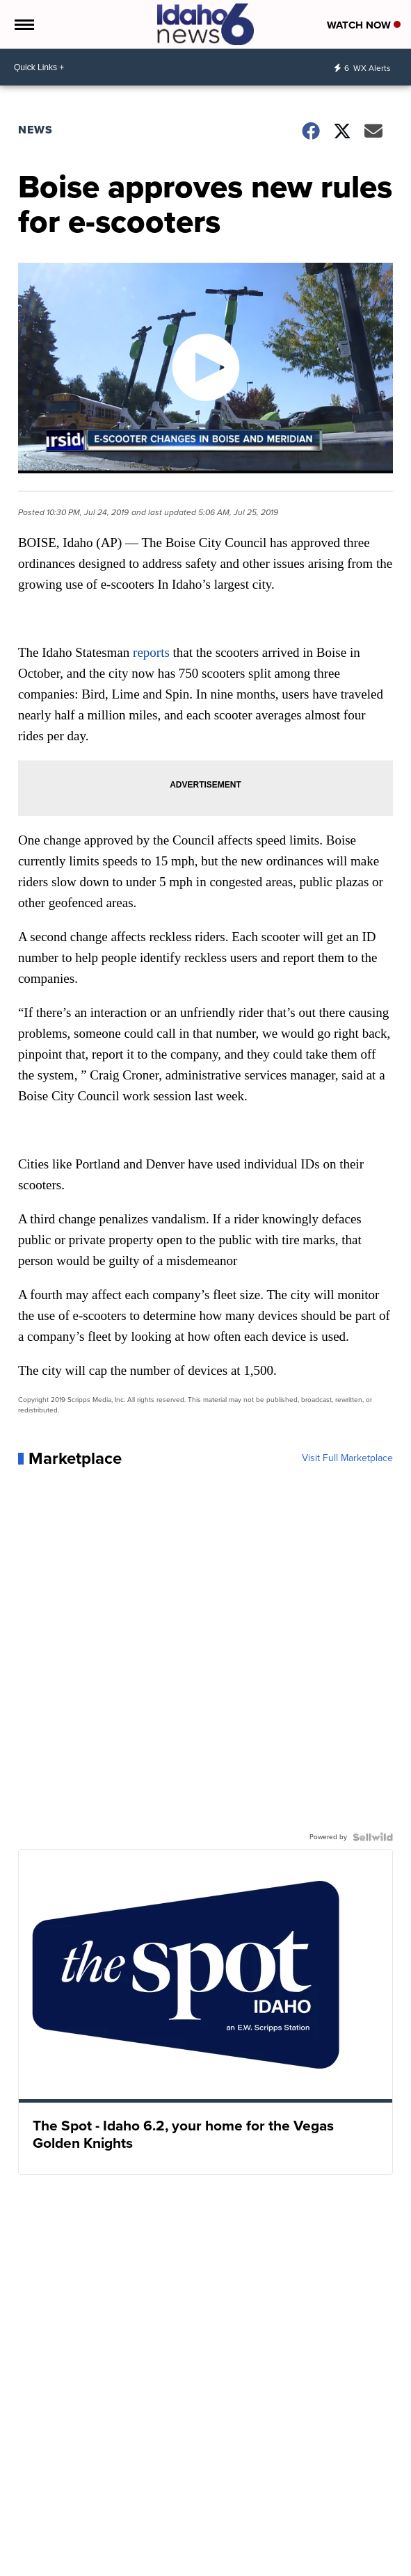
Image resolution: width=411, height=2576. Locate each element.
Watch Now (364, 25)
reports (151, 652)
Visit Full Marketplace (347, 1458)
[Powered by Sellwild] (373, 1837)
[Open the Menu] (23, 24)
